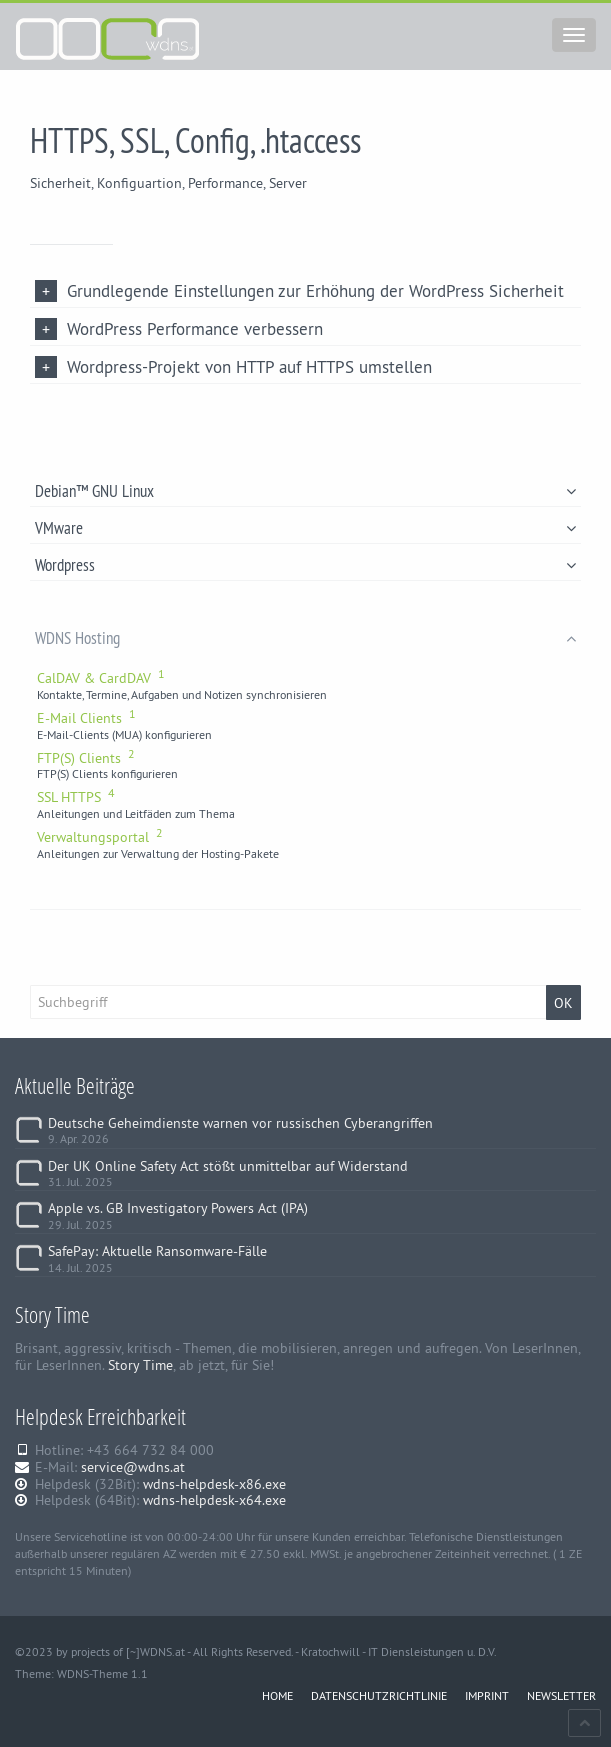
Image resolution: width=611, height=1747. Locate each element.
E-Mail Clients (86, 718)
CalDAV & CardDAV (101, 678)
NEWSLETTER (561, 1695)
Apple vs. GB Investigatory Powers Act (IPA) (178, 1208)
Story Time (140, 1365)
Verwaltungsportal (100, 837)
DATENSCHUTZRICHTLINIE (379, 1695)
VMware (305, 527)
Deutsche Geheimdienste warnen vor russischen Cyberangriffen (240, 1123)
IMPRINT (487, 1695)
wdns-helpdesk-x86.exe (214, 1484)
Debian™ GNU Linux (305, 490)
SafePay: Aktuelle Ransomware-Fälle (157, 1251)
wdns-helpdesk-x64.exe (214, 1500)
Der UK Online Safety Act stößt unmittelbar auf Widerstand (228, 1166)
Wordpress (305, 564)
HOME (277, 1695)
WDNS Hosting (305, 637)
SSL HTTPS (76, 797)
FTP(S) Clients (86, 758)
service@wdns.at (133, 1467)
